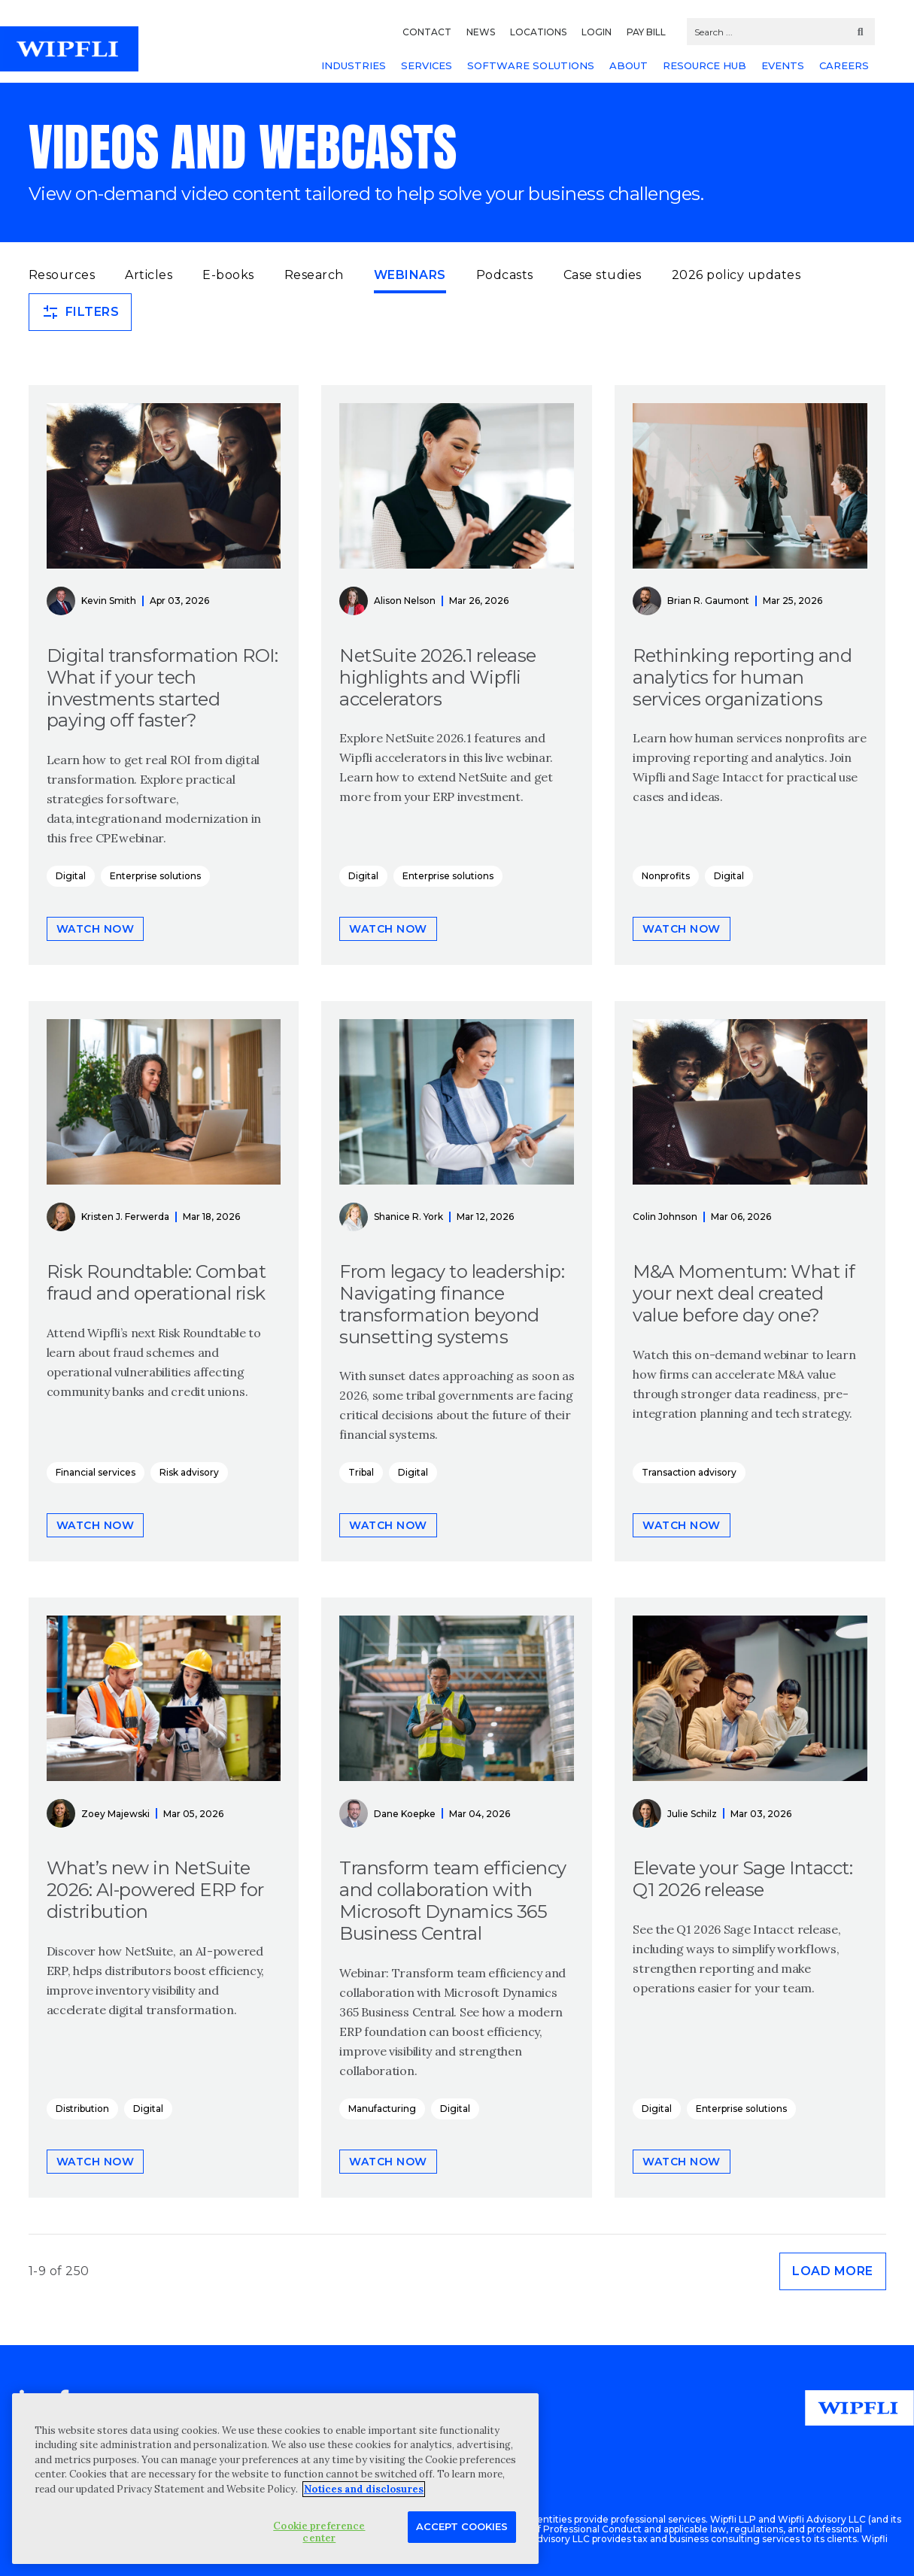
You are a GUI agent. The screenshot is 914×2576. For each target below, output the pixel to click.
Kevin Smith (108, 600)
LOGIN (596, 32)
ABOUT (628, 65)
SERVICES (426, 65)
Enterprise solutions (155, 875)
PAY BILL (646, 32)
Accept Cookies (462, 2526)
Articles (148, 275)
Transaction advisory (689, 1472)
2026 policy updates (736, 275)
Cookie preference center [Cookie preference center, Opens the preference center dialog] (319, 2532)
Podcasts (504, 275)
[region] (275, 2478)
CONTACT (426, 32)
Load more (832, 2271)
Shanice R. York (408, 1216)
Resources (62, 275)
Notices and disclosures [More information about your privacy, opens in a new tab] (364, 2489)
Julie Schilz (692, 1813)
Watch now (95, 929)
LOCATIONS (538, 32)
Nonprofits (666, 875)
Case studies (602, 275)
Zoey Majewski (115, 1813)
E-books (228, 275)
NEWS (480, 32)
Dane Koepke (405, 1813)
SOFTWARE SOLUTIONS (530, 65)
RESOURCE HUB (704, 65)
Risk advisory (189, 1472)
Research (314, 275)
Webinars (410, 273)
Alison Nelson (405, 600)
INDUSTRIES (353, 65)
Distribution (82, 2108)
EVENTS (782, 65)
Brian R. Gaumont (708, 600)
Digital (71, 875)
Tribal (361, 1472)
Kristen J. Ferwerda (125, 1216)
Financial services (95, 1472)
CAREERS (844, 65)
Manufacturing (382, 2108)
